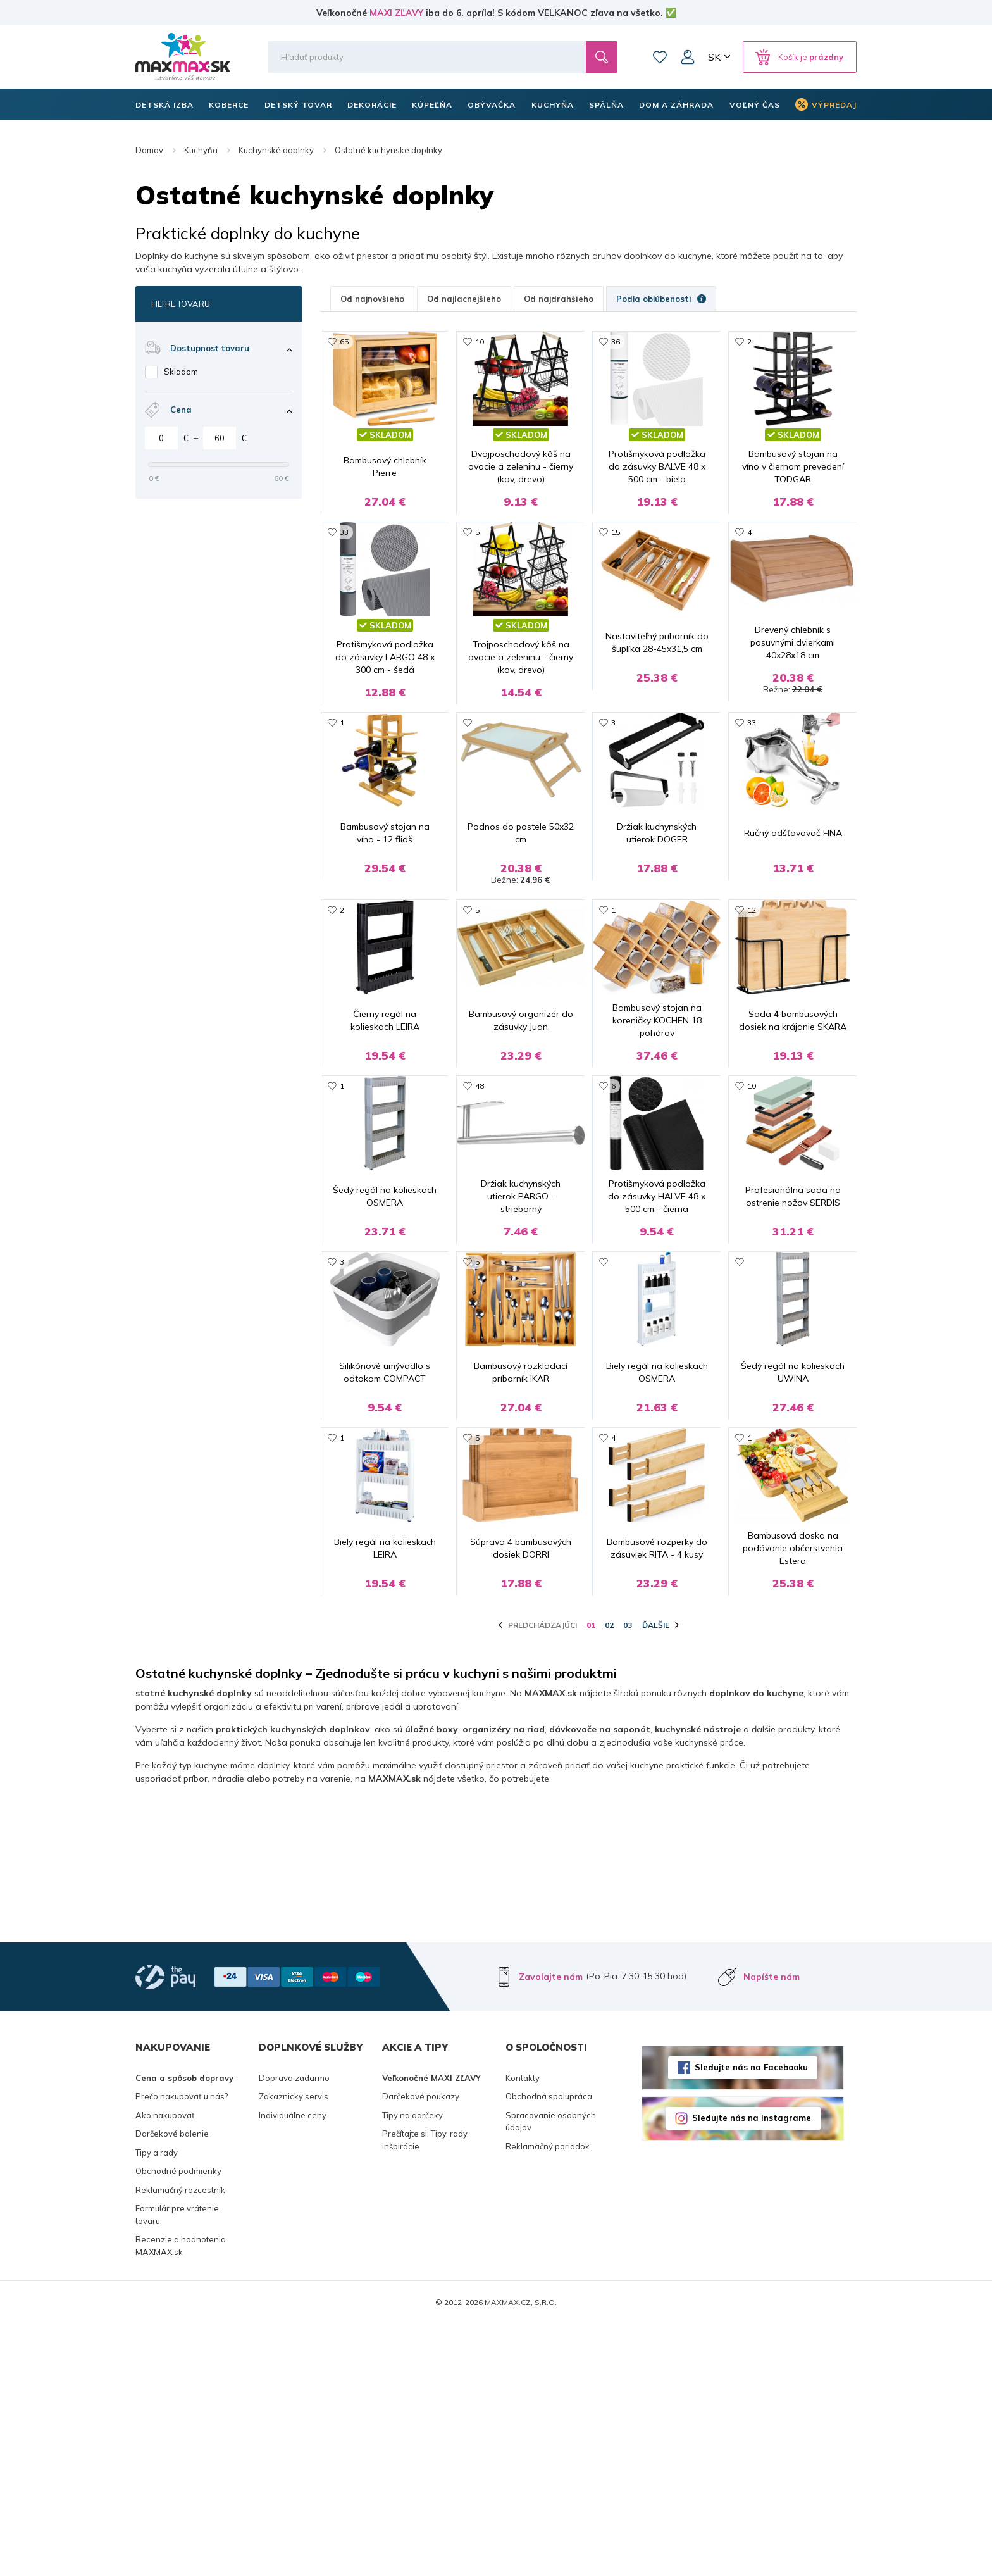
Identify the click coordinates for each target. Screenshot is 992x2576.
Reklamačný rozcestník (180, 2442)
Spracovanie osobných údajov (550, 2373)
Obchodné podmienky (178, 2423)
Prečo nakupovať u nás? (181, 2348)
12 (751, 994)
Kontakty (522, 2330)
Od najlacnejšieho (464, 299)
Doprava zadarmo (294, 2330)
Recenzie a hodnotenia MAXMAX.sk (180, 2497)
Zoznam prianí (660, 57)
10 (479, 341)
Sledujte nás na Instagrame (751, 2370)
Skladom (181, 371)
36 (615, 341)
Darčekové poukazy (420, 2348)
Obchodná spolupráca (548, 2348)
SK (714, 57)
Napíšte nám (771, 2228)
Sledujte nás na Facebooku (751, 2319)
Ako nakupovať (165, 2367)
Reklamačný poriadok (547, 2398)
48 (479, 1212)
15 (615, 559)
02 (609, 1877)
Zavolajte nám (551, 2228)
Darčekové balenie (172, 2385)
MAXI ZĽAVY (396, 12)
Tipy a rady (156, 2404)
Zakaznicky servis (293, 2348)
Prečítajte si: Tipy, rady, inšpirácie (425, 2391)
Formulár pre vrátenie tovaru (177, 2466)
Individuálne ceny (292, 2367)
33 (344, 559)
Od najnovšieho (372, 299)
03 (627, 1877)
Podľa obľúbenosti (661, 299)
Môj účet (687, 57)
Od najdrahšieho (558, 299)
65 (344, 341)
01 (590, 1877)
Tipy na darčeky (412, 2367)
